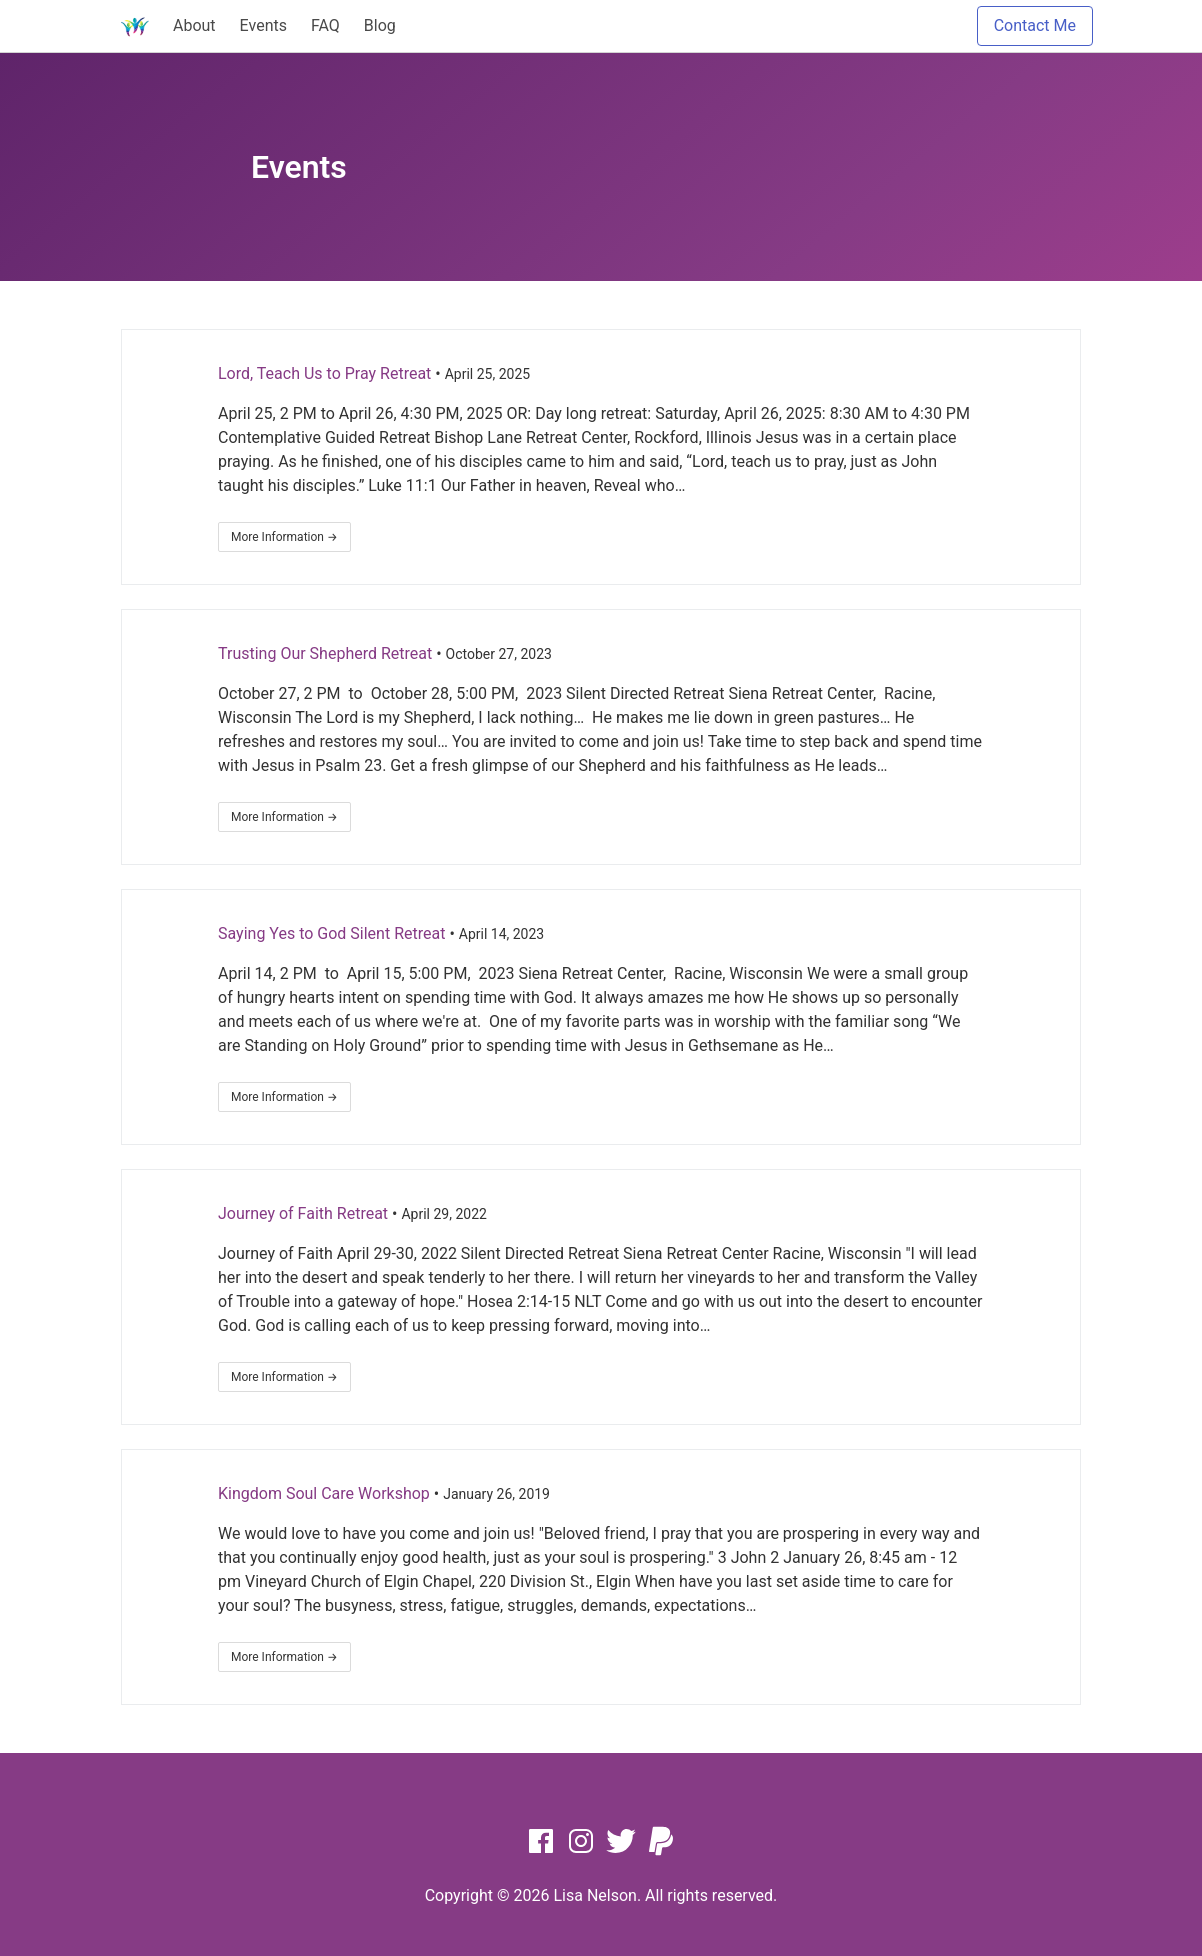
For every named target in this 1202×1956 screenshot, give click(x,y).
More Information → (284, 537)
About (194, 25)
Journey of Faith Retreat (303, 1213)
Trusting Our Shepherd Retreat (325, 653)
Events (263, 25)
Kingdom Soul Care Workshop (324, 1493)
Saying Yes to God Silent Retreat (331, 933)
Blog (380, 25)
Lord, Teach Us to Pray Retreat (324, 373)
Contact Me (1035, 25)
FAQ (325, 25)
